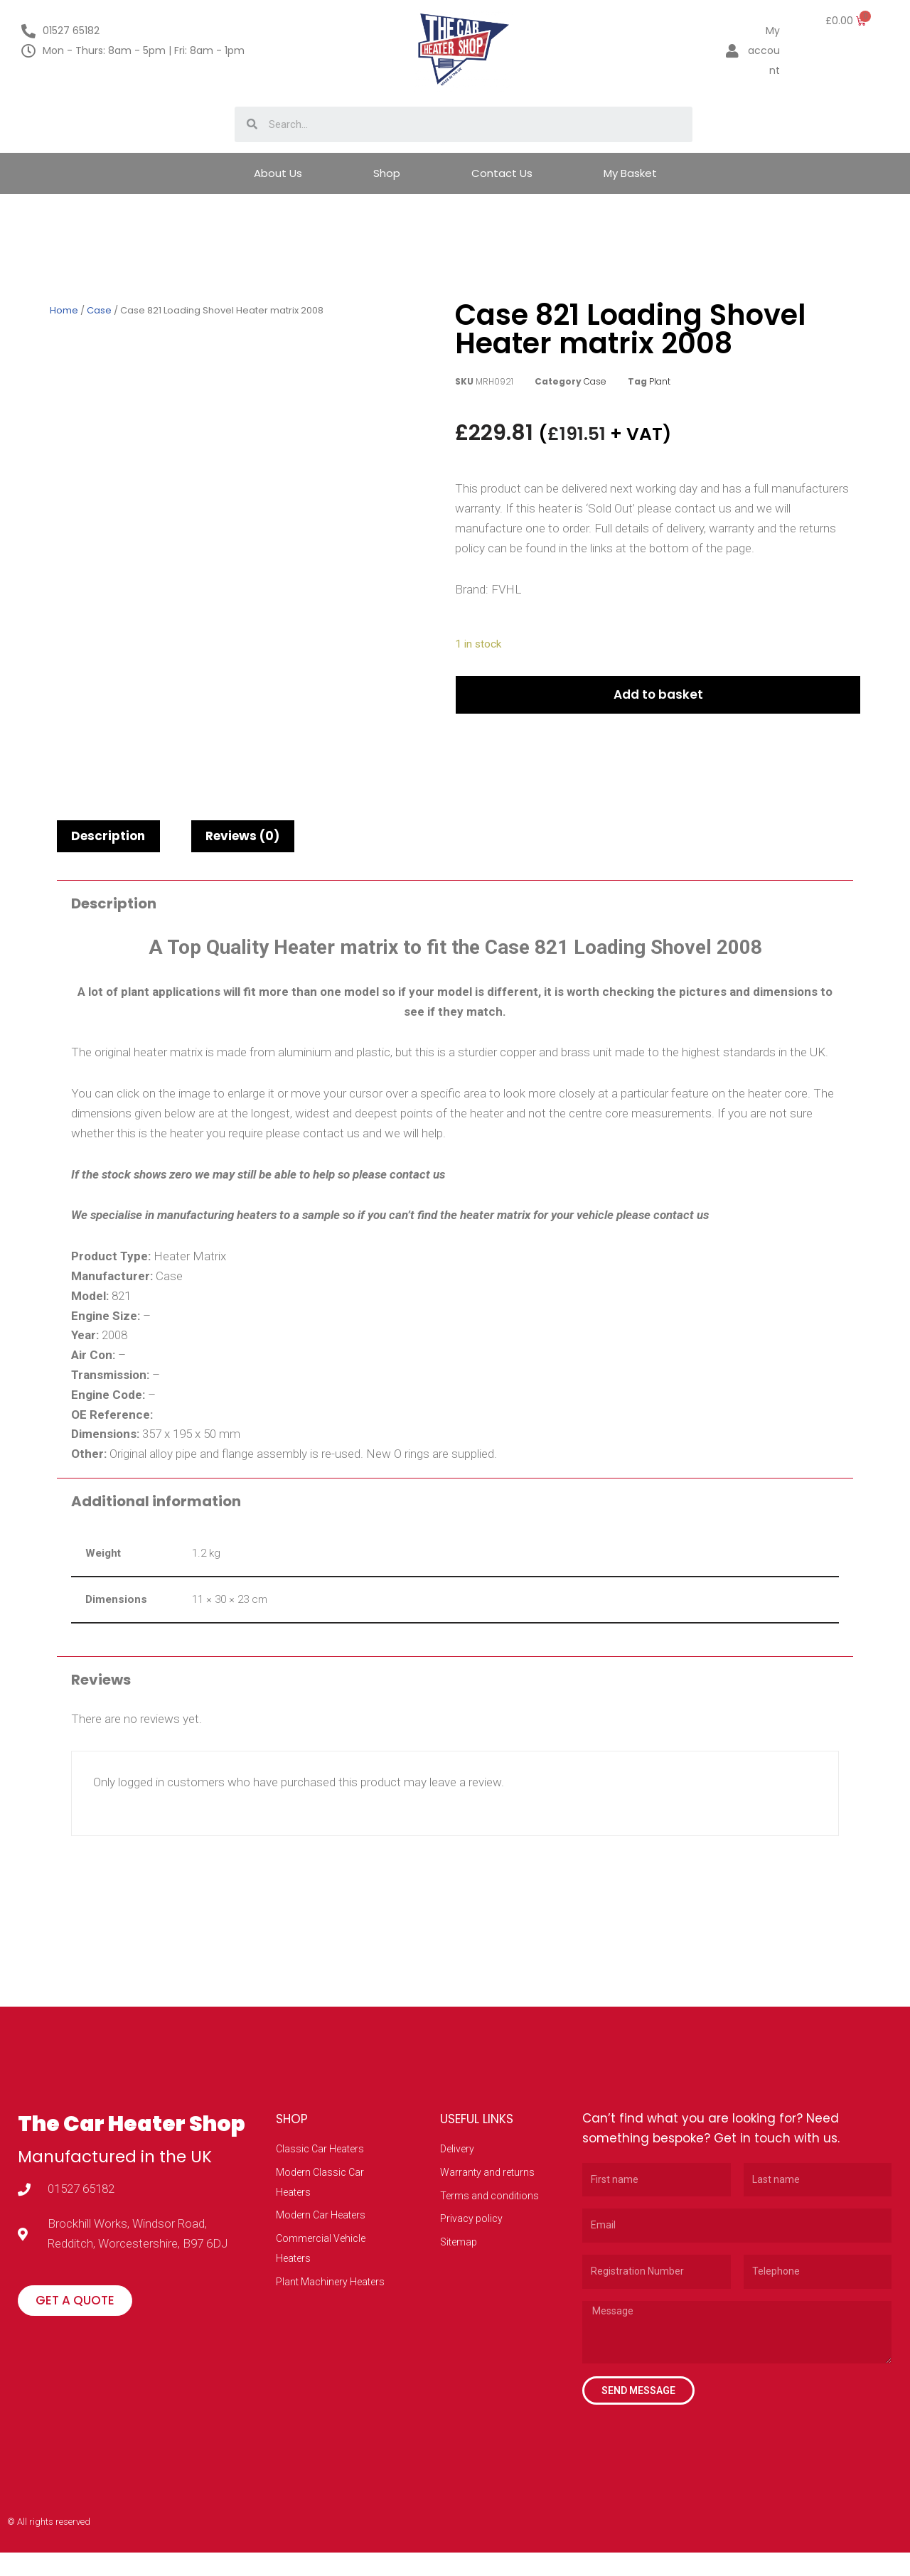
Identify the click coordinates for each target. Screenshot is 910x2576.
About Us (278, 173)
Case (99, 310)
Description (108, 843)
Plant (659, 381)
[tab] (108, 843)
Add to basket (661, 701)
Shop (386, 173)
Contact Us (501, 173)
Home (64, 310)
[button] (75, 2327)
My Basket (630, 173)
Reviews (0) (242, 843)
